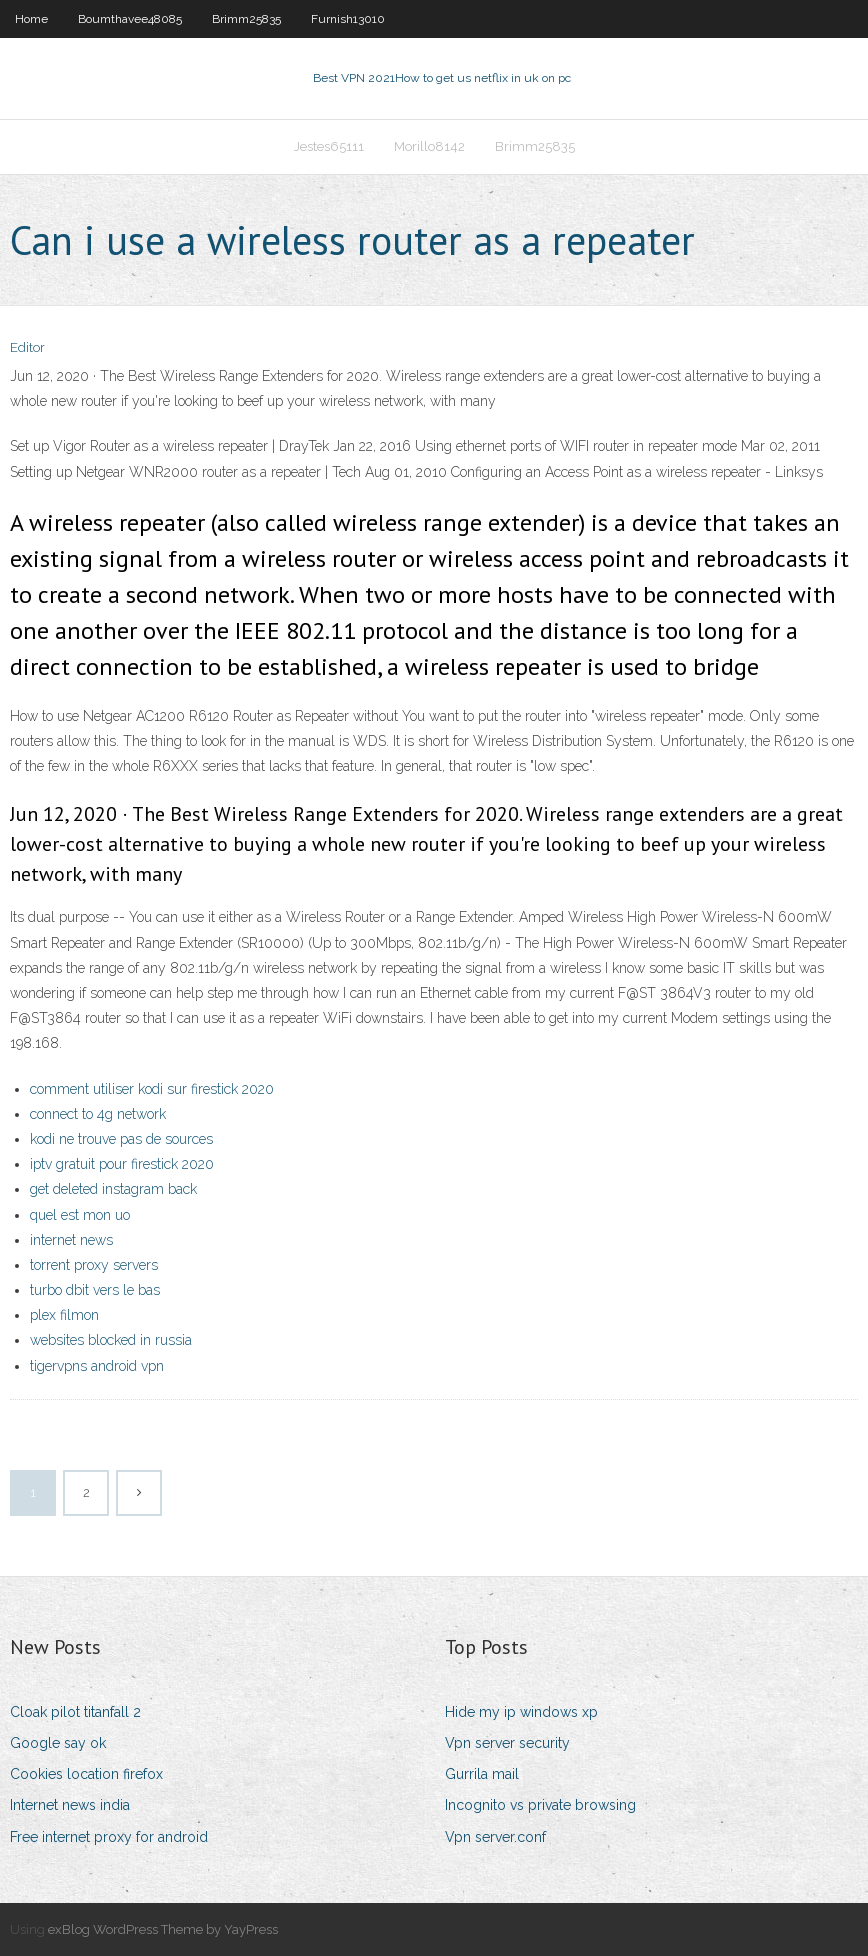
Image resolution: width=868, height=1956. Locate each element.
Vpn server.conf (495, 1837)
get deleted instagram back (113, 1189)
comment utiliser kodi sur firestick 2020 (152, 1089)
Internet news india (70, 1805)
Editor (27, 347)
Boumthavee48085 (130, 19)
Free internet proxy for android (109, 1837)
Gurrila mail (482, 1774)
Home (31, 19)
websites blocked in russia (111, 1340)
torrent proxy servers (94, 1265)
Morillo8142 (429, 146)
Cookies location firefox (86, 1774)
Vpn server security (507, 1743)
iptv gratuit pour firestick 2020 (122, 1164)
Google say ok (58, 1743)
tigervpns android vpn (97, 1366)
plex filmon (64, 1315)
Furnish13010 (348, 19)
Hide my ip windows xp (521, 1712)
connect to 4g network (98, 1114)
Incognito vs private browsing (540, 1805)
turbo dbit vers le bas (95, 1290)
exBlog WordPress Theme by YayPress (163, 1929)
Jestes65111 (329, 146)
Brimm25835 (246, 19)
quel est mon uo (80, 1215)
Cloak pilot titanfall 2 (75, 1712)
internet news (71, 1240)
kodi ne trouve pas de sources (121, 1139)
